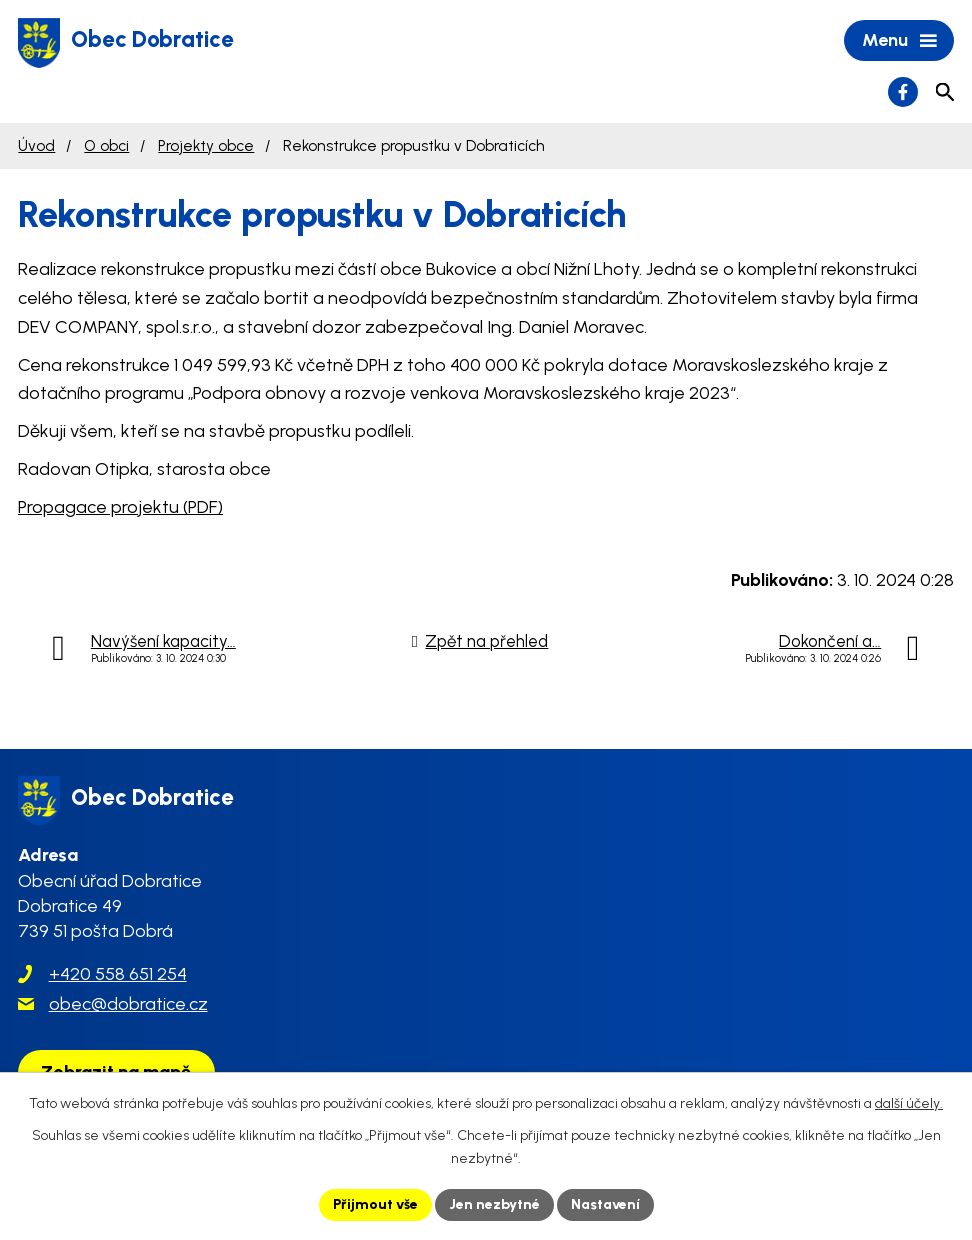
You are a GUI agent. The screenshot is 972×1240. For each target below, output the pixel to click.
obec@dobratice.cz (128, 1004)
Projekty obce (206, 145)
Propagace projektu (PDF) (120, 507)
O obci (106, 145)
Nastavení (605, 1204)
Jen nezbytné (494, 1204)
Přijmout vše (375, 1204)
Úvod (36, 145)
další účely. (909, 1103)
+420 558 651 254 (118, 974)
